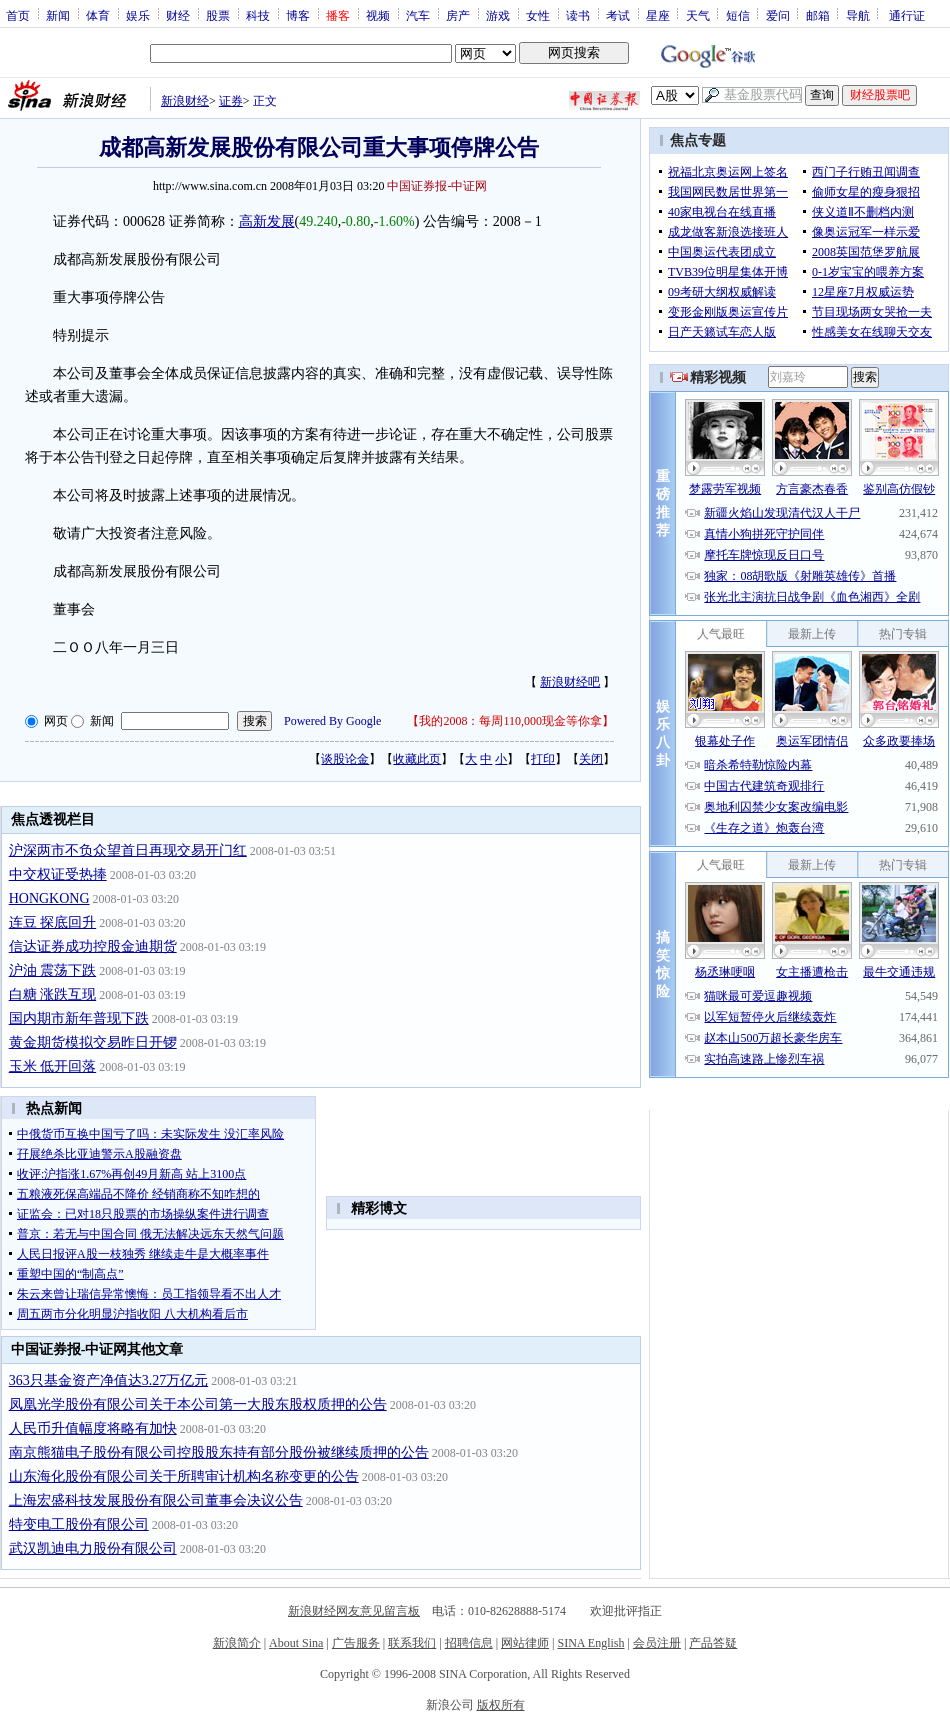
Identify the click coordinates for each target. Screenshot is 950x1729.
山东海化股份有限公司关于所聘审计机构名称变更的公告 (184, 1476)
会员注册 (657, 1643)
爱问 (778, 15)
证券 (231, 101)
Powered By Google (332, 721)
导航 (858, 15)
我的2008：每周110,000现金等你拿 (510, 721)
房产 (458, 15)
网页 (56, 721)
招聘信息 (469, 1643)
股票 (218, 15)
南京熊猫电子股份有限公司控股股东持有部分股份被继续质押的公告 (219, 1452)
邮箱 (818, 15)
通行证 (907, 15)
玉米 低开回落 (53, 1066)
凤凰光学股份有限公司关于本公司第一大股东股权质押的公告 (198, 1404)
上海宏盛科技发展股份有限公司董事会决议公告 (156, 1500)
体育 (98, 15)
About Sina (296, 1643)
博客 (298, 15)
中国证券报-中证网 (437, 186)
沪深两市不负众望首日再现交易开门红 (128, 850)
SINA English (590, 1643)
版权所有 (501, 1705)
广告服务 (356, 1643)
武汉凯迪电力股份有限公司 (93, 1548)
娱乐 (138, 15)
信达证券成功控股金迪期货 (93, 946)
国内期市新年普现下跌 (79, 1018)
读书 (578, 15)
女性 (538, 15)
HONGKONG (49, 898)
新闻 (58, 15)
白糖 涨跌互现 (53, 994)
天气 (698, 15)
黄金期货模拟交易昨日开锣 (93, 1042)
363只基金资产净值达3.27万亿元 (109, 1380)
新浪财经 (185, 101)
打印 (543, 759)
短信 (738, 15)
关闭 (591, 759)
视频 (378, 15)
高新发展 (267, 221)
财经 (178, 15)
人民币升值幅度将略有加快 (93, 1428)
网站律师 (525, 1643)
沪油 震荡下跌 (53, 970)
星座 (658, 15)
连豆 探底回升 (53, 922)
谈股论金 (345, 759)
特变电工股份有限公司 (79, 1524)
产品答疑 (713, 1643)
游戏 (498, 15)
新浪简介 (237, 1643)
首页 (18, 15)
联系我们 (412, 1643)
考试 (618, 15)
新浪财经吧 (570, 682)
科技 (258, 15)
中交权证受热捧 (58, 874)
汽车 (418, 15)
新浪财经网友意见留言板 (354, 1611)
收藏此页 (417, 759)
